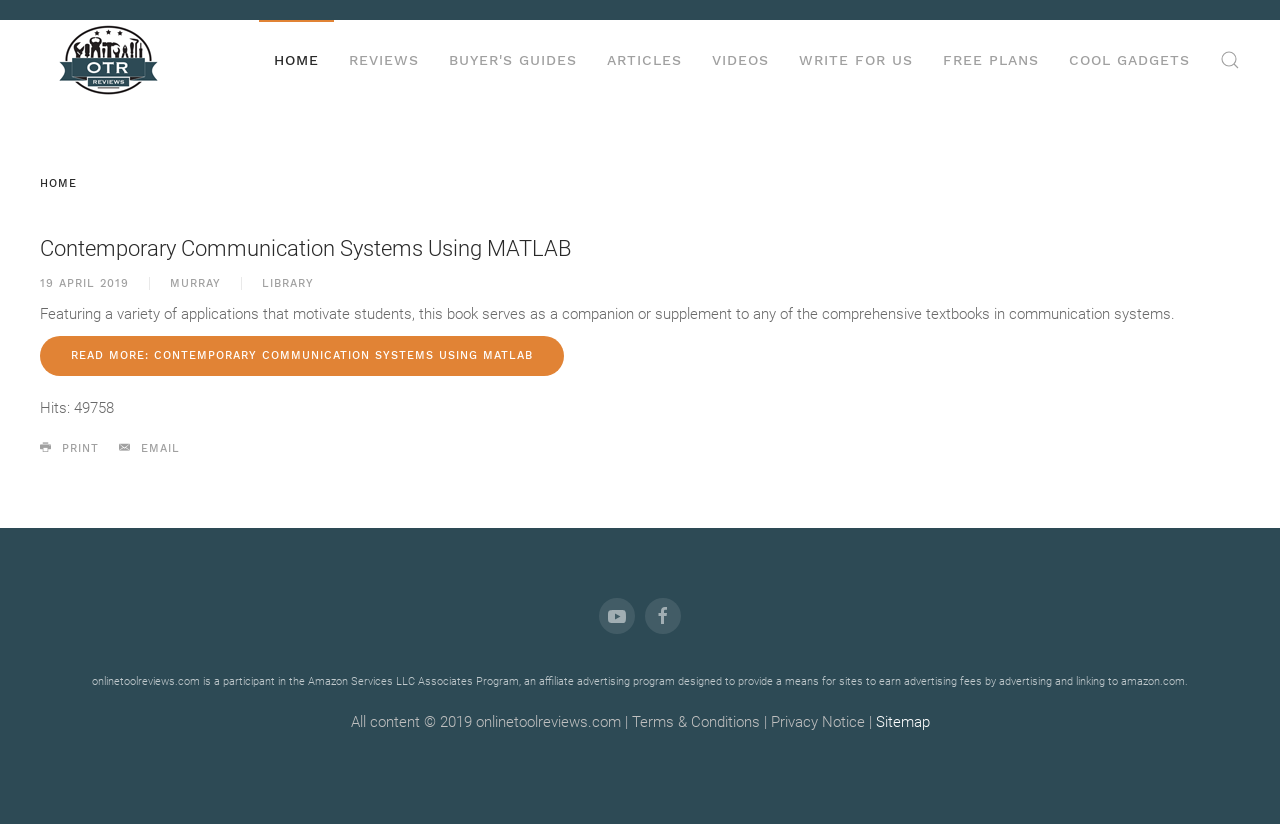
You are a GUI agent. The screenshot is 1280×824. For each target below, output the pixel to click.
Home (296, 60)
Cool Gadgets (1129, 60)
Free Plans (991, 60)
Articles (644, 60)
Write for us (856, 60)
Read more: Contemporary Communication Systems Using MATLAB (302, 355)
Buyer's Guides (513, 60)
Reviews (384, 60)
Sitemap (903, 722)
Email (149, 448)
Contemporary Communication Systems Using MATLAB (305, 248)
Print (69, 448)
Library (288, 283)
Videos (740, 60)
